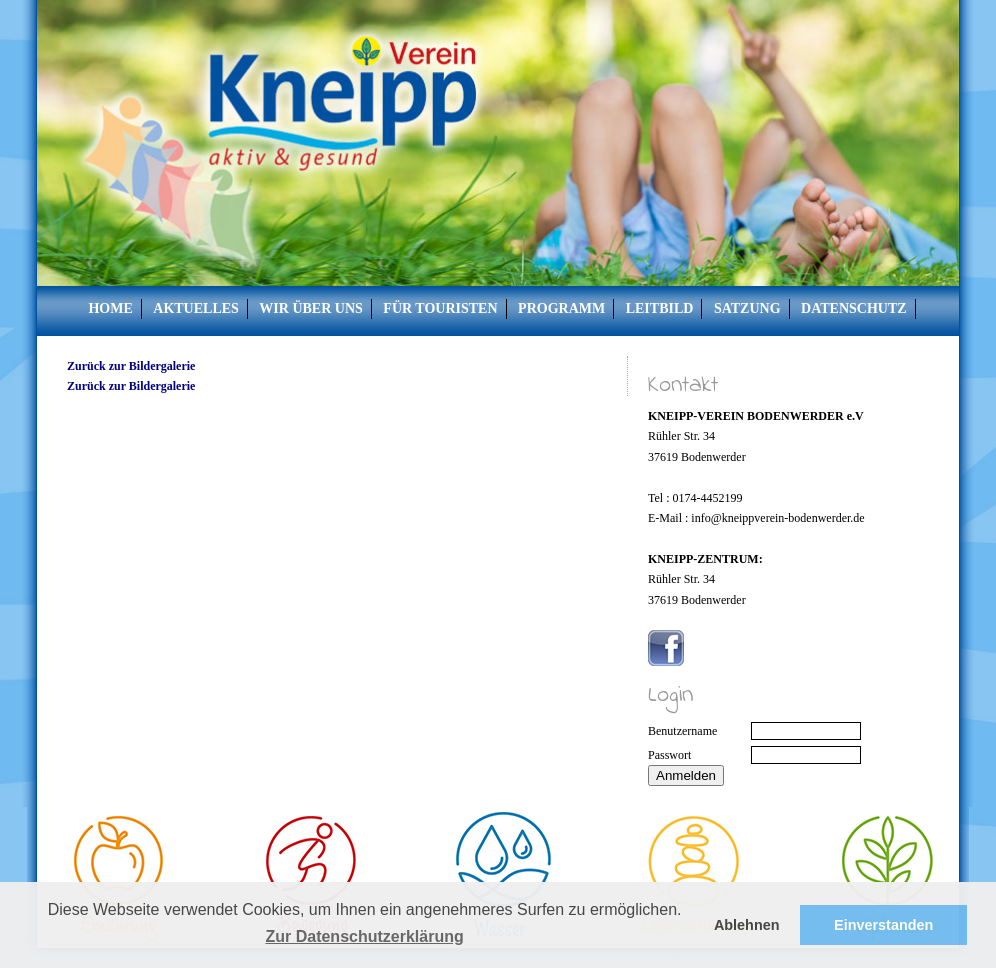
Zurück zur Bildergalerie (131, 366)
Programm (561, 308)
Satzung (747, 308)
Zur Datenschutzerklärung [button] (364, 936)
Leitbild (660, 308)
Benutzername (682, 731)
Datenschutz (854, 308)
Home (110, 308)
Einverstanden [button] (883, 925)
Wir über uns (310, 308)
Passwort (669, 755)
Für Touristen (440, 308)
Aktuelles (196, 308)
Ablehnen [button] (747, 925)
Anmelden (686, 775)
